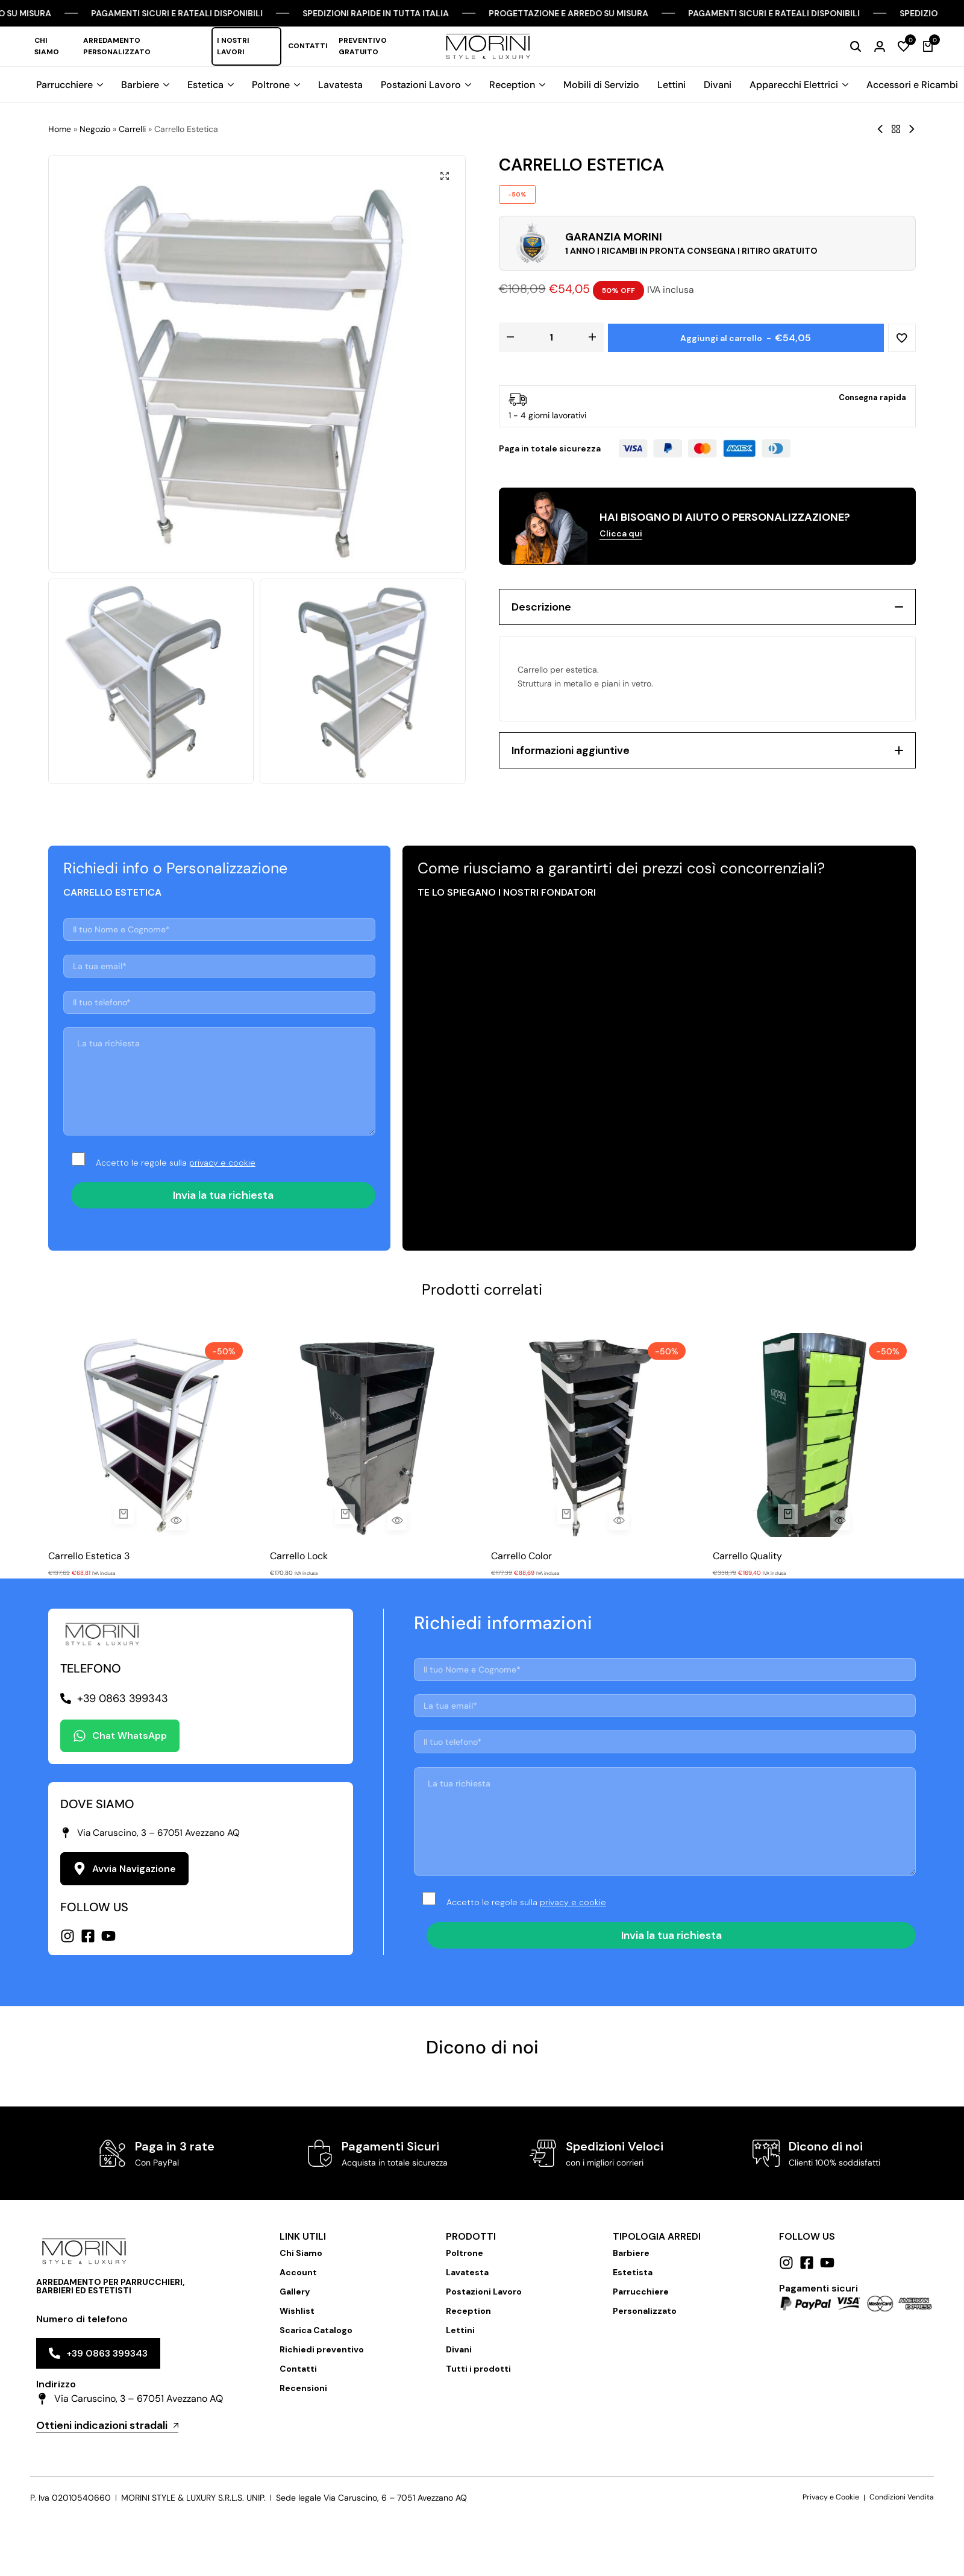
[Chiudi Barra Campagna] (942, 13)
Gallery (295, 2291)
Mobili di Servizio (601, 84)
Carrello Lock (299, 1556)
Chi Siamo (46, 46)
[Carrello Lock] (372, 1435)
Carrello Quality (747, 1556)
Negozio (95, 129)
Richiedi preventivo (322, 2349)
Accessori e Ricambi (912, 84)
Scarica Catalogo (316, 2330)
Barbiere (140, 84)
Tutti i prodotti (478, 2368)
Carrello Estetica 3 (89, 1556)
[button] (904, 46)
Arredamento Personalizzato (117, 46)
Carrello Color (521, 1556)
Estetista (633, 2272)
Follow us (807, 2236)
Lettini (671, 84)
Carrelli (132, 129)
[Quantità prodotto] (551, 337)
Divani (717, 84)
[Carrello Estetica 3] (150, 1435)
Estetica (205, 84)
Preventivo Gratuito (363, 46)
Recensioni (303, 2388)
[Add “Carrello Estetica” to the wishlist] (901, 337)
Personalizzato (645, 2310)
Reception (512, 84)
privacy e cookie (222, 1162)
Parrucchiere (64, 84)
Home (59, 129)
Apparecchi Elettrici (794, 84)
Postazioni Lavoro (421, 84)
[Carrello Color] (593, 1435)
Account (298, 2272)
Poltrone (271, 84)
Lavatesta (340, 84)
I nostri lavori (233, 46)
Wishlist (297, 2310)
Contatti (308, 46)
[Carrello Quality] (814, 1435)
